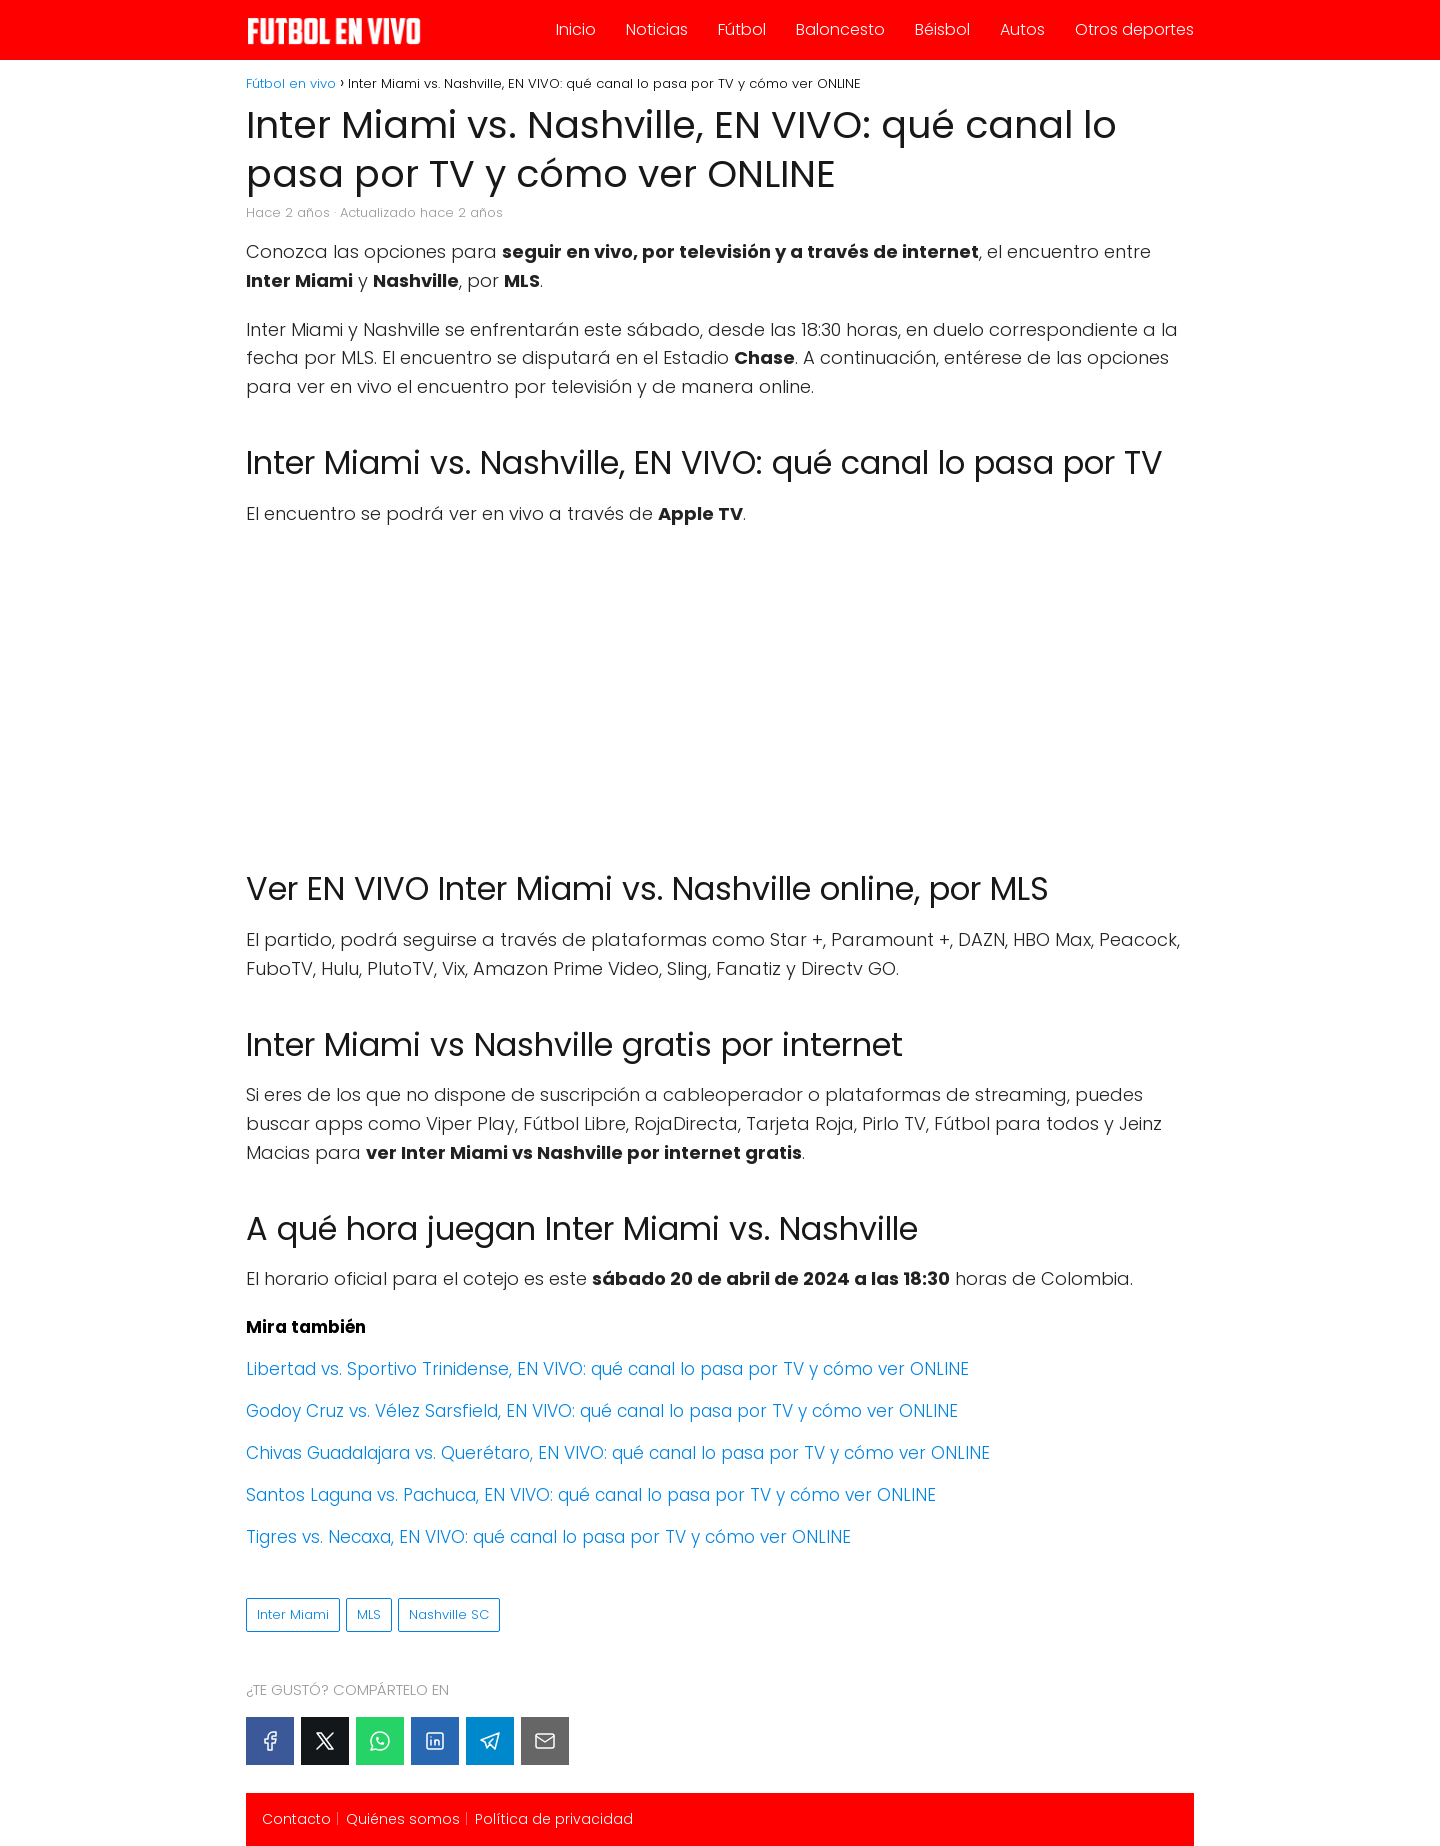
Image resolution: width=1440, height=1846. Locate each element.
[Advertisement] (720, 688)
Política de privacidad (554, 1819)
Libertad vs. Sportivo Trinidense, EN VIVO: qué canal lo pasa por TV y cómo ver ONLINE (607, 1369)
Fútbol (742, 29)
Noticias (657, 29)
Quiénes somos (403, 1819)
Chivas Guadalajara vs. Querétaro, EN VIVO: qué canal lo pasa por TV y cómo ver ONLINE (618, 1453)
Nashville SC (449, 1614)
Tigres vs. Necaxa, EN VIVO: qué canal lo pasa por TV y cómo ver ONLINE (548, 1537)
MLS (369, 1614)
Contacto (296, 1819)
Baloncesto (840, 29)
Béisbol (942, 29)
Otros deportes (1134, 29)
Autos (1022, 29)
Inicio (576, 29)
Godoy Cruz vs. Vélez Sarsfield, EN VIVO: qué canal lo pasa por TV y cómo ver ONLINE (602, 1411)
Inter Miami (293, 1614)
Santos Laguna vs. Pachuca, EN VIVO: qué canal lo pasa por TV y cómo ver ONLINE (591, 1495)
